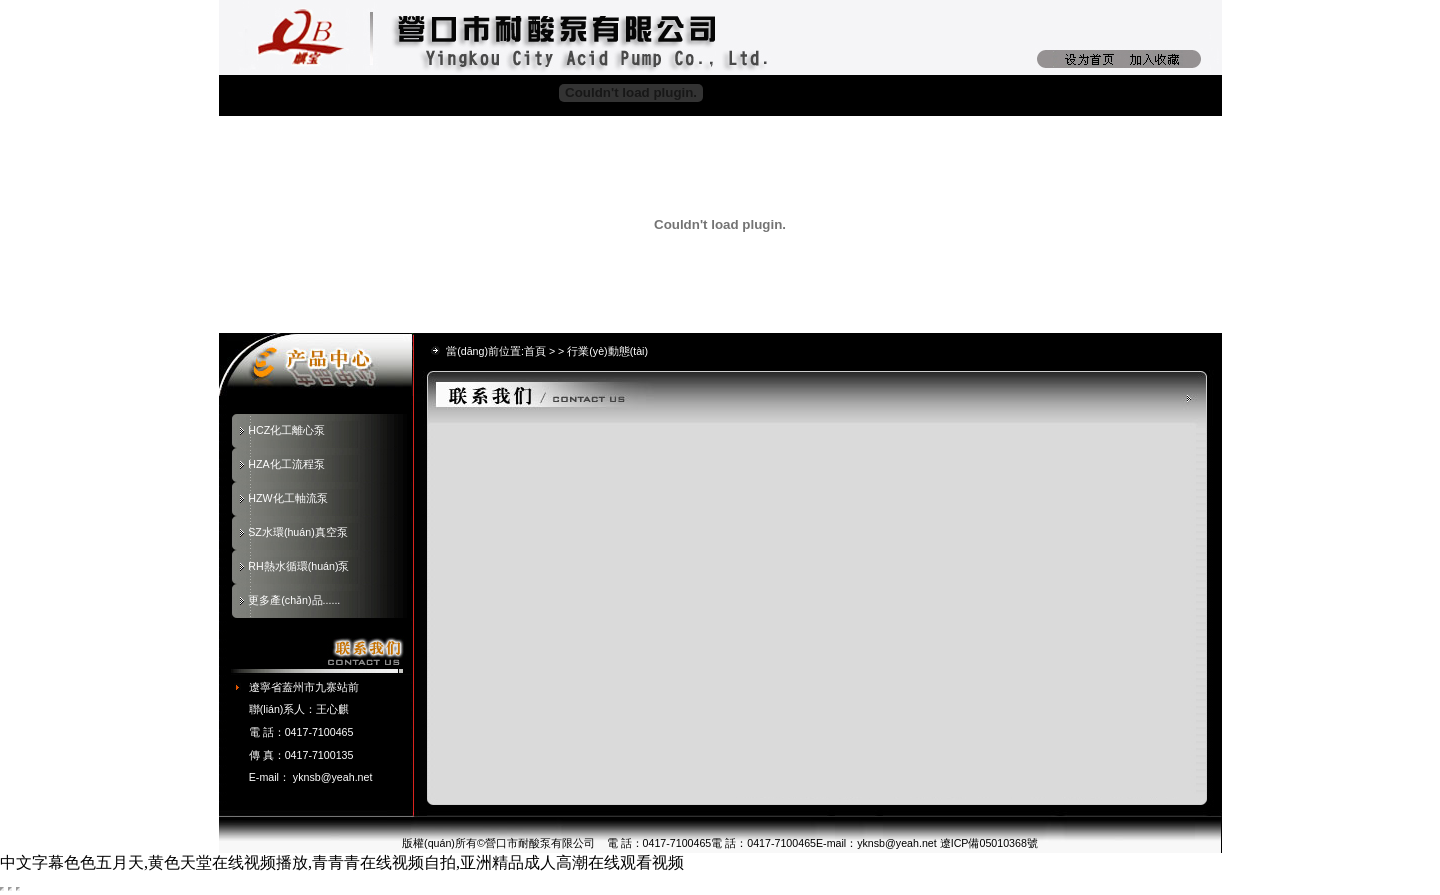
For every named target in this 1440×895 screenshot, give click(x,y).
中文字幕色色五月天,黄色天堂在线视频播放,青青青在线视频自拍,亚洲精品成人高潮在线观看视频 (342, 862)
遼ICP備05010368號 (989, 843)
